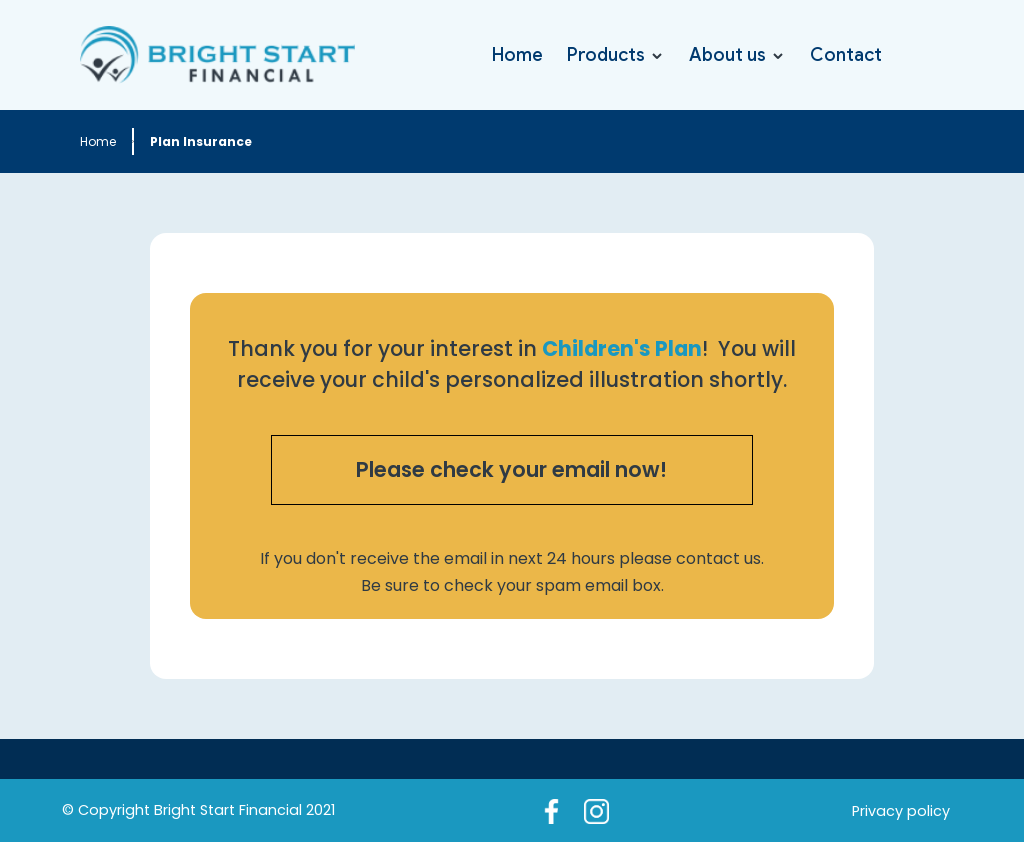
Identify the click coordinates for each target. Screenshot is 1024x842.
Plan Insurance (201, 141)
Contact (846, 55)
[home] (217, 55)
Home (517, 55)
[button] (616, 55)
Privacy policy (901, 811)
